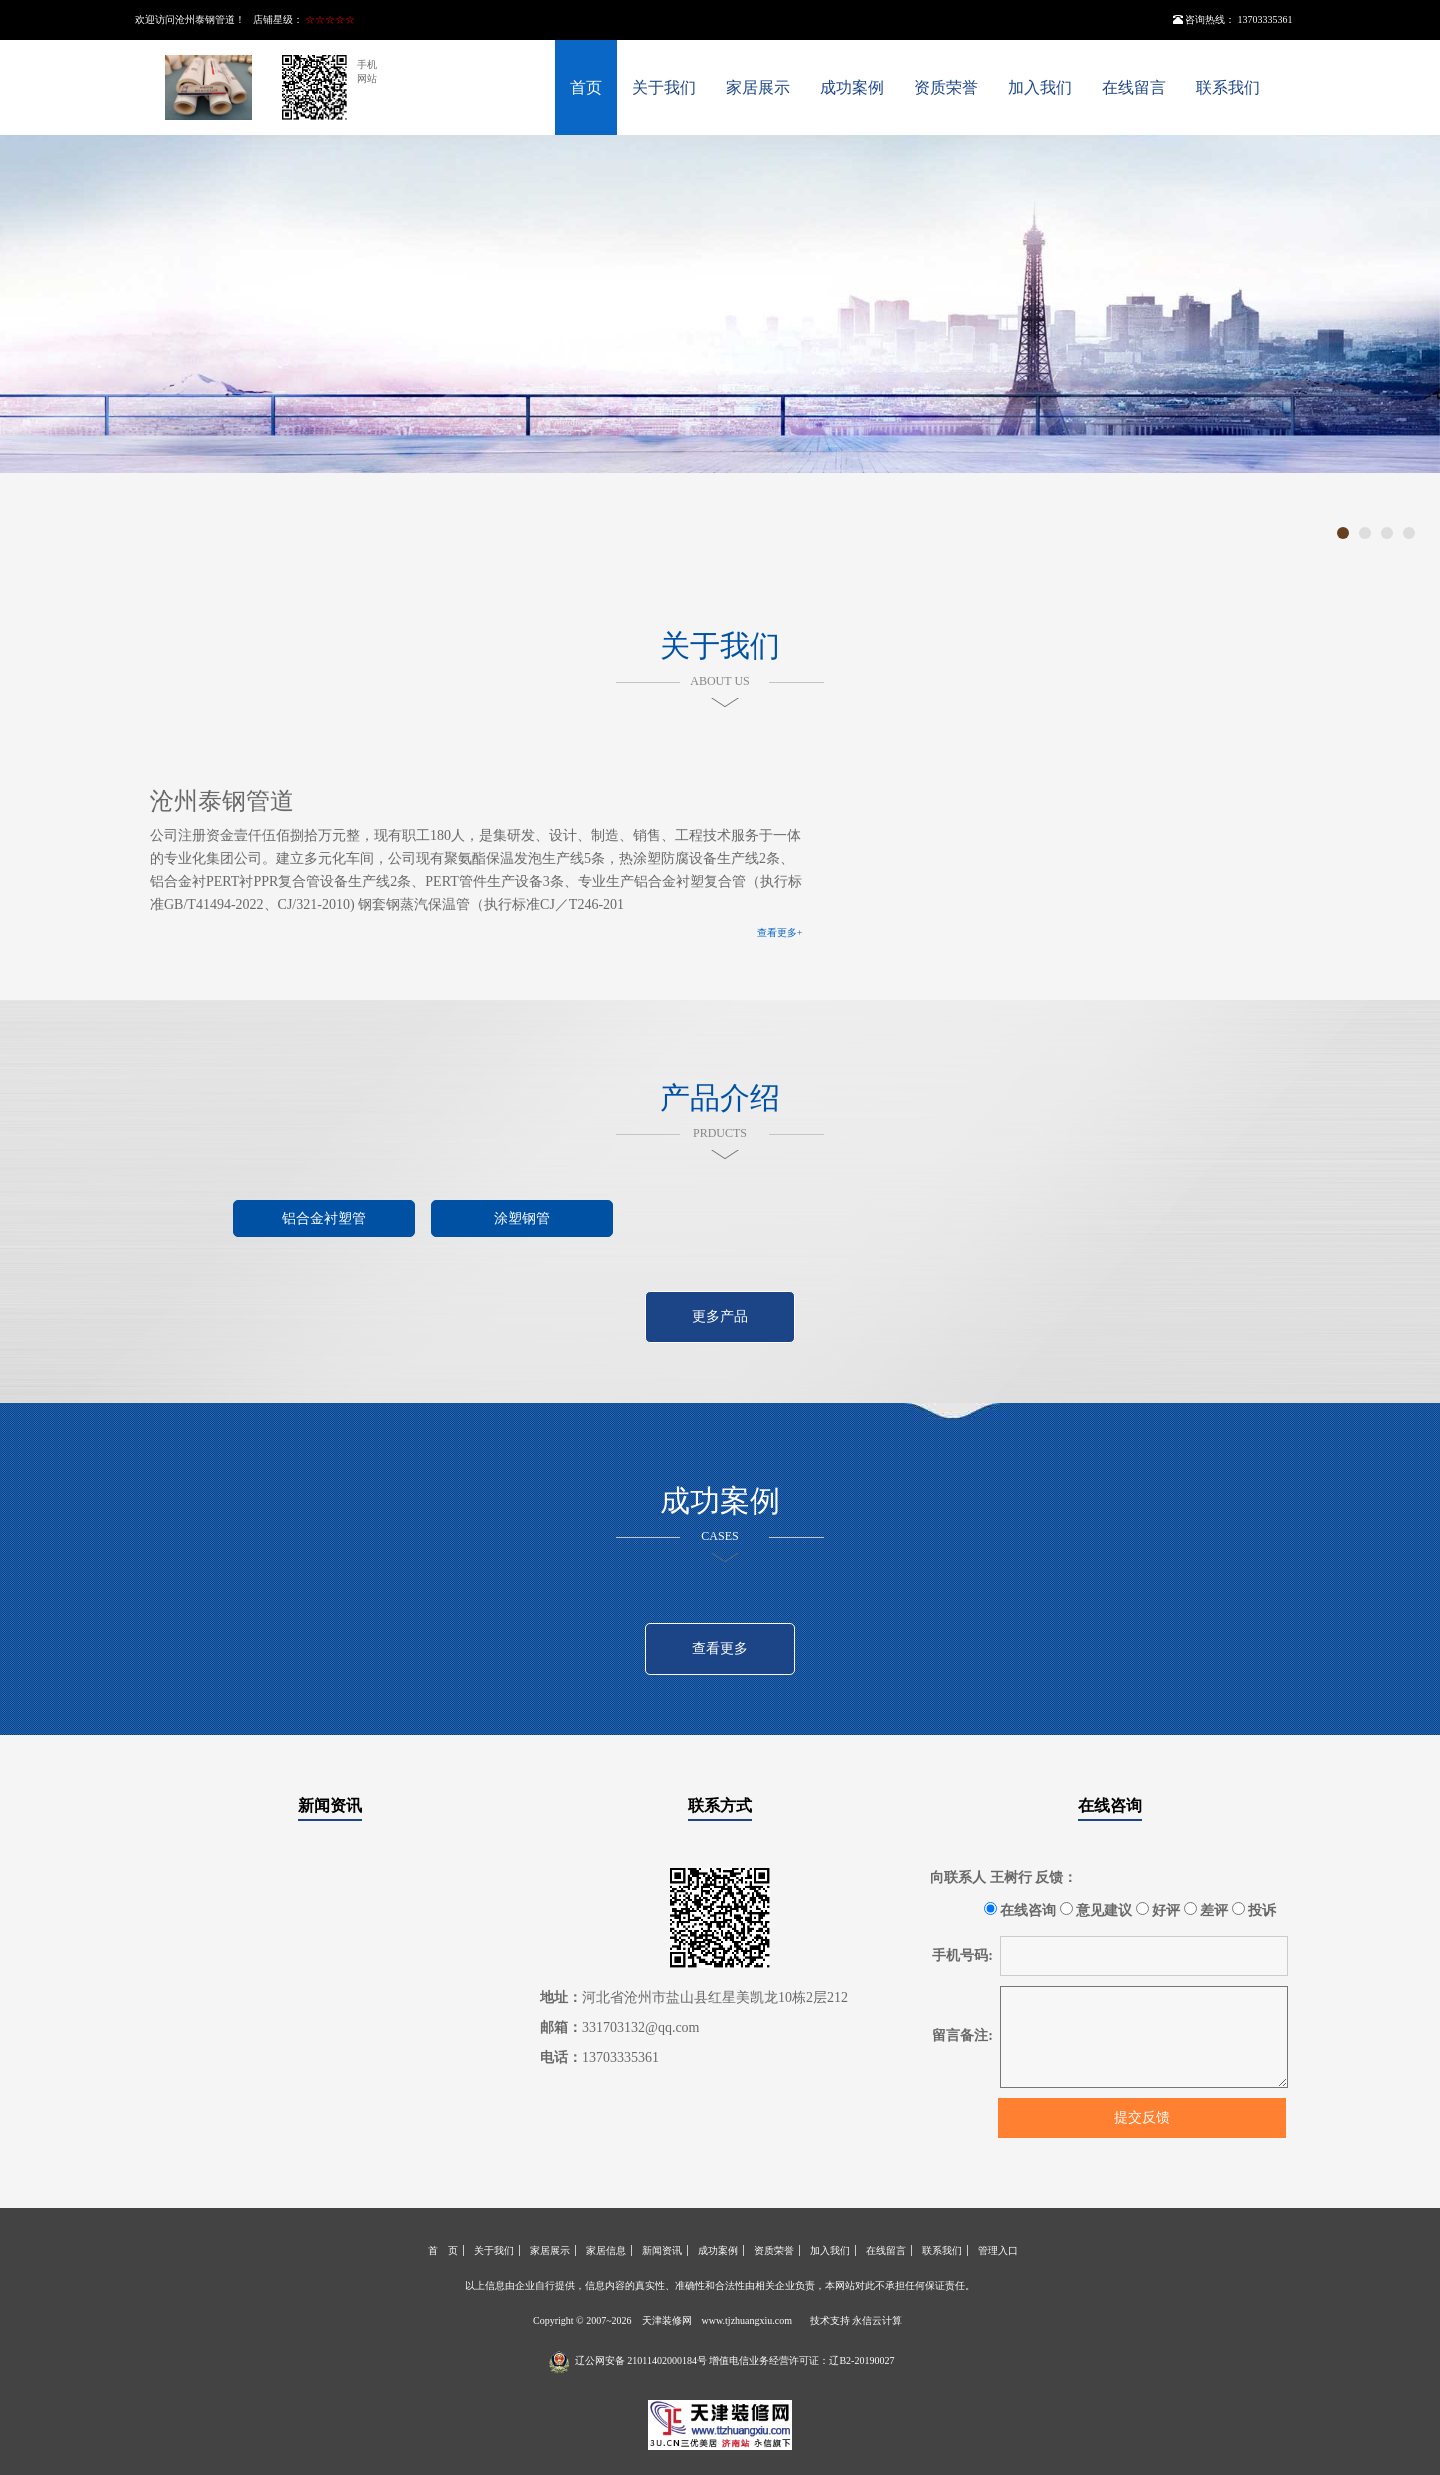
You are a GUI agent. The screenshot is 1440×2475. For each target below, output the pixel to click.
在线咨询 (1110, 1805)
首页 (586, 87)
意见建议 (1096, 1910)
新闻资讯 (330, 1805)
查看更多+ (780, 932)
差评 (1206, 1910)
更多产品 (720, 1316)
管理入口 (998, 2250)
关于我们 (664, 87)
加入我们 (1040, 87)
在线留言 (1134, 87)
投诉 (1254, 1910)
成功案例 (852, 87)
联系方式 (720, 1805)
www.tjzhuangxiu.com (747, 2320)
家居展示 (758, 87)
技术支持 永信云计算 (856, 2320)
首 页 (443, 2250)
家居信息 (606, 2250)
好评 (1158, 1910)
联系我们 (1228, 87)
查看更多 (720, 1648)
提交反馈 (1142, 2117)
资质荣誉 (946, 87)
